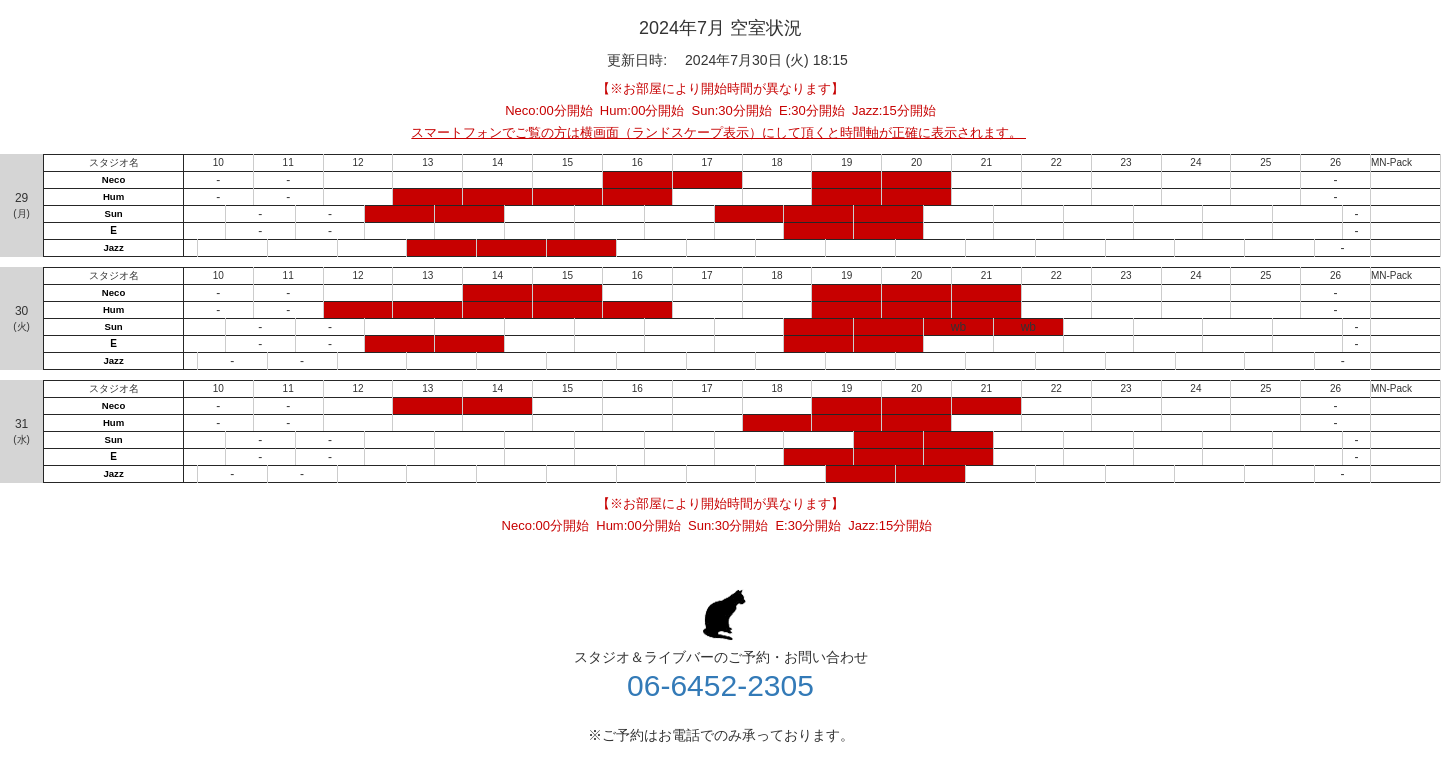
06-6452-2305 (720, 685)
